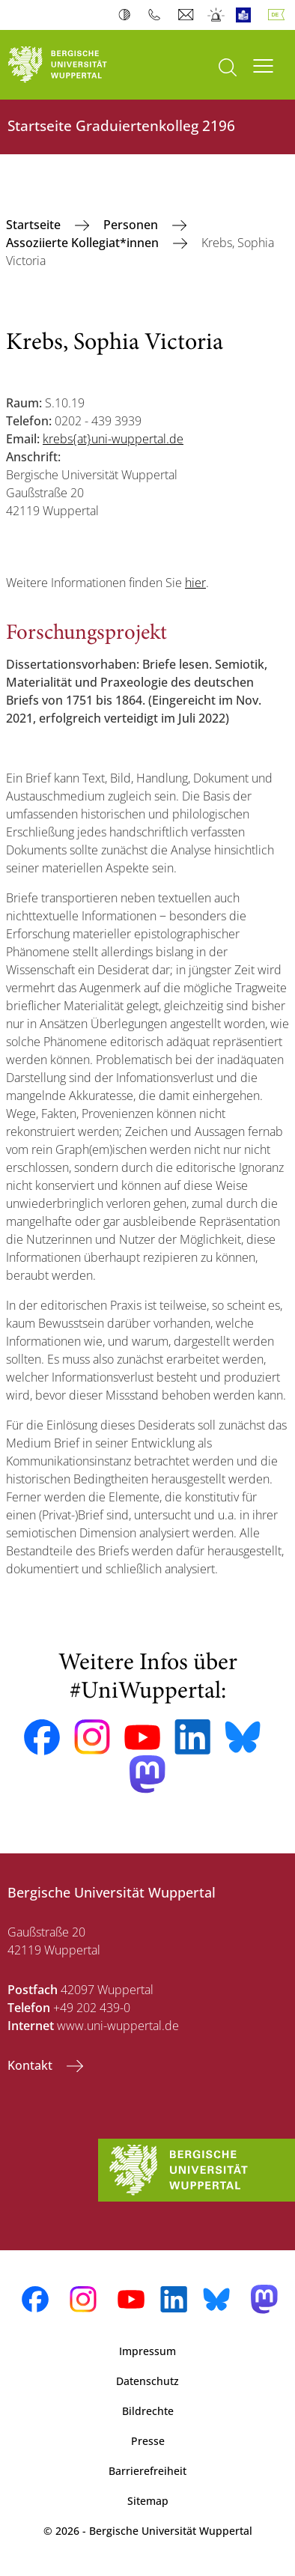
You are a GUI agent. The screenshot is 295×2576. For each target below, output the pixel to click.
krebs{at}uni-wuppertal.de (113, 439)
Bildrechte (148, 2411)
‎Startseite (35, 224)
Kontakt (31, 2065)
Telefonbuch (157, 15)
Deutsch (279, 15)
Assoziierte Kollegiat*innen (84, 242)
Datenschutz (147, 2381)
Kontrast (127, 15)
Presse (148, 2441)
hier (195, 582)
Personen (132, 224)
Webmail (187, 15)
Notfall (216, 15)
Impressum (147, 2351)
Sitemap (147, 2501)
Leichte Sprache (246, 15)
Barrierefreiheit (147, 2471)
